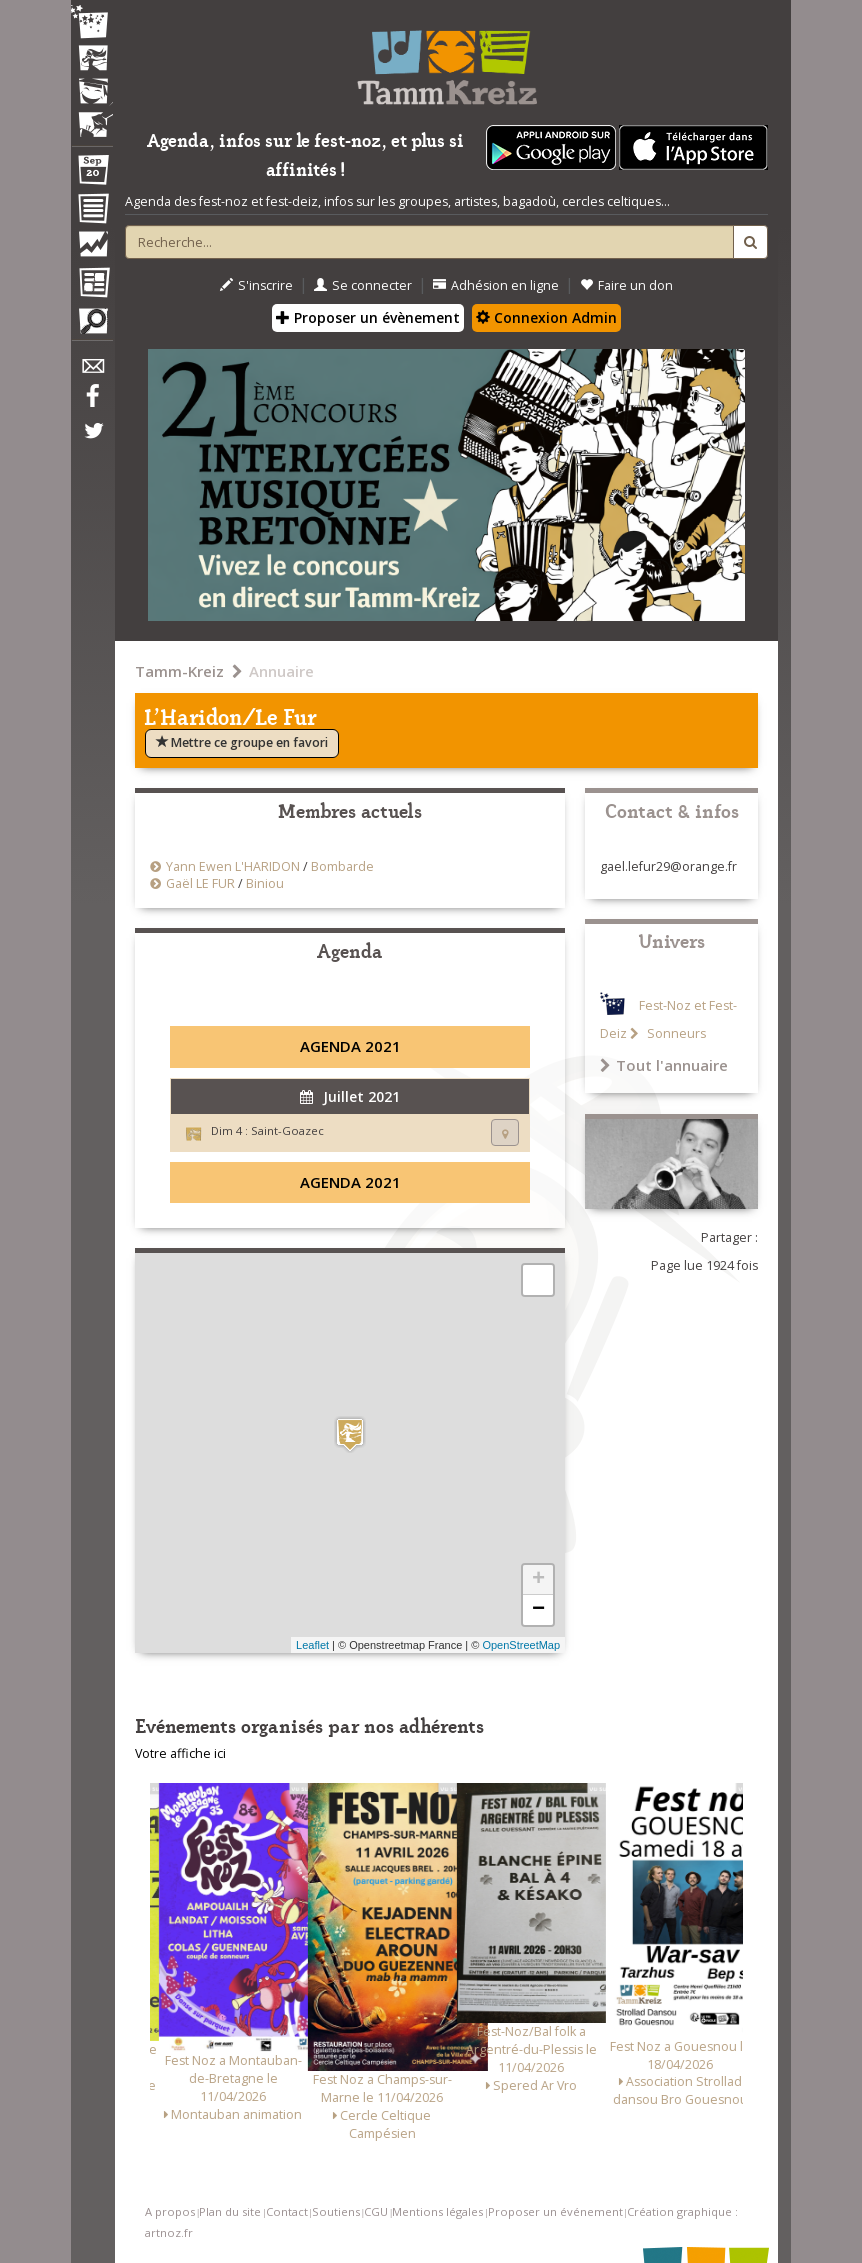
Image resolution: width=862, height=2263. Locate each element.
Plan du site (230, 2211)
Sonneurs (675, 1033)
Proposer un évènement (368, 317)
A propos (170, 2211)
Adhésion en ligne (496, 285)
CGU (376, 2211)
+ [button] (538, 1580)
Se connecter (363, 285)
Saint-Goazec (287, 1130)
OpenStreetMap (521, 1645)
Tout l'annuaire (664, 1065)
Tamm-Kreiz (179, 671)
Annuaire (281, 671)
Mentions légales (437, 2211)
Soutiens (336, 2211)
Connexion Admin (546, 317)
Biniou (265, 883)
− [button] (538, 1610)
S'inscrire (256, 285)
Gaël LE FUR (200, 883)
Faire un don (626, 285)
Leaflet (312, 1645)
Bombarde (342, 866)
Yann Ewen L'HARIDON (233, 866)
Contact (287, 2211)
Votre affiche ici (180, 1753)
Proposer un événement (555, 2211)
